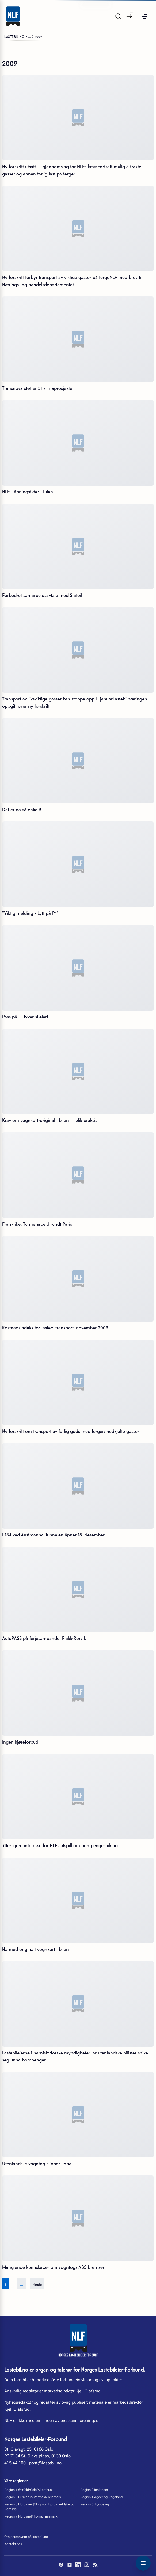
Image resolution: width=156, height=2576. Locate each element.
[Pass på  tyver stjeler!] (78, 968)
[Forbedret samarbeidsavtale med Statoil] (78, 546)
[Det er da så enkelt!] (78, 760)
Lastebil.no (14, 36)
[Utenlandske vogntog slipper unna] (78, 2114)
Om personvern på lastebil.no (26, 2537)
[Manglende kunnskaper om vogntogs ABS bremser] (78, 2218)
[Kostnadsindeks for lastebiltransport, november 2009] (78, 1279)
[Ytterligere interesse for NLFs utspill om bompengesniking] (78, 1797)
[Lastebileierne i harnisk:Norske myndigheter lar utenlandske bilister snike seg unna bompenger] (78, 2004)
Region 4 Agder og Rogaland (101, 2497)
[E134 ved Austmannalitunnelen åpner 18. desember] (78, 1486)
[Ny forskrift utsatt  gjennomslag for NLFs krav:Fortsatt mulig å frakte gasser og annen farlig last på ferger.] (78, 117)
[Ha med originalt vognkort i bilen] (78, 1900)
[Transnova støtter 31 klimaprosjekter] (78, 339)
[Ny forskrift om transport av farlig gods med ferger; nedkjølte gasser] (78, 1382)
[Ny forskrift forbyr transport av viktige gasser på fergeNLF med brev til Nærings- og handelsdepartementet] (78, 228)
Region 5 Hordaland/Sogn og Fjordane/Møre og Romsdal (39, 2506)
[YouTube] (69, 2564)
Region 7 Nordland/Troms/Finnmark (31, 2516)
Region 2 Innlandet (94, 2490)
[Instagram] (86, 2564)
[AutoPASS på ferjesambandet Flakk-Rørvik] (78, 1589)
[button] (144, 16)
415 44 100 (15, 2462)
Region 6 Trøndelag (94, 2504)
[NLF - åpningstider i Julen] (78, 443)
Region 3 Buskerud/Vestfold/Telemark (32, 2497)
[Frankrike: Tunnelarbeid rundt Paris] (78, 1175)
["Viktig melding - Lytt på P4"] (78, 864)
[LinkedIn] (78, 2564)
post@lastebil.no (45, 2462)
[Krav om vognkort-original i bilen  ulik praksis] (78, 1071)
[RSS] (95, 2564)
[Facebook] (61, 2564)
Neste (37, 2284)
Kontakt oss (13, 2544)
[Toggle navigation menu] (143, 2563)
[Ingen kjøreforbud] (78, 1693)
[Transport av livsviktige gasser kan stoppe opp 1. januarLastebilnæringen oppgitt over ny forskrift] (78, 650)
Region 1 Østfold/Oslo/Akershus (28, 2490)
